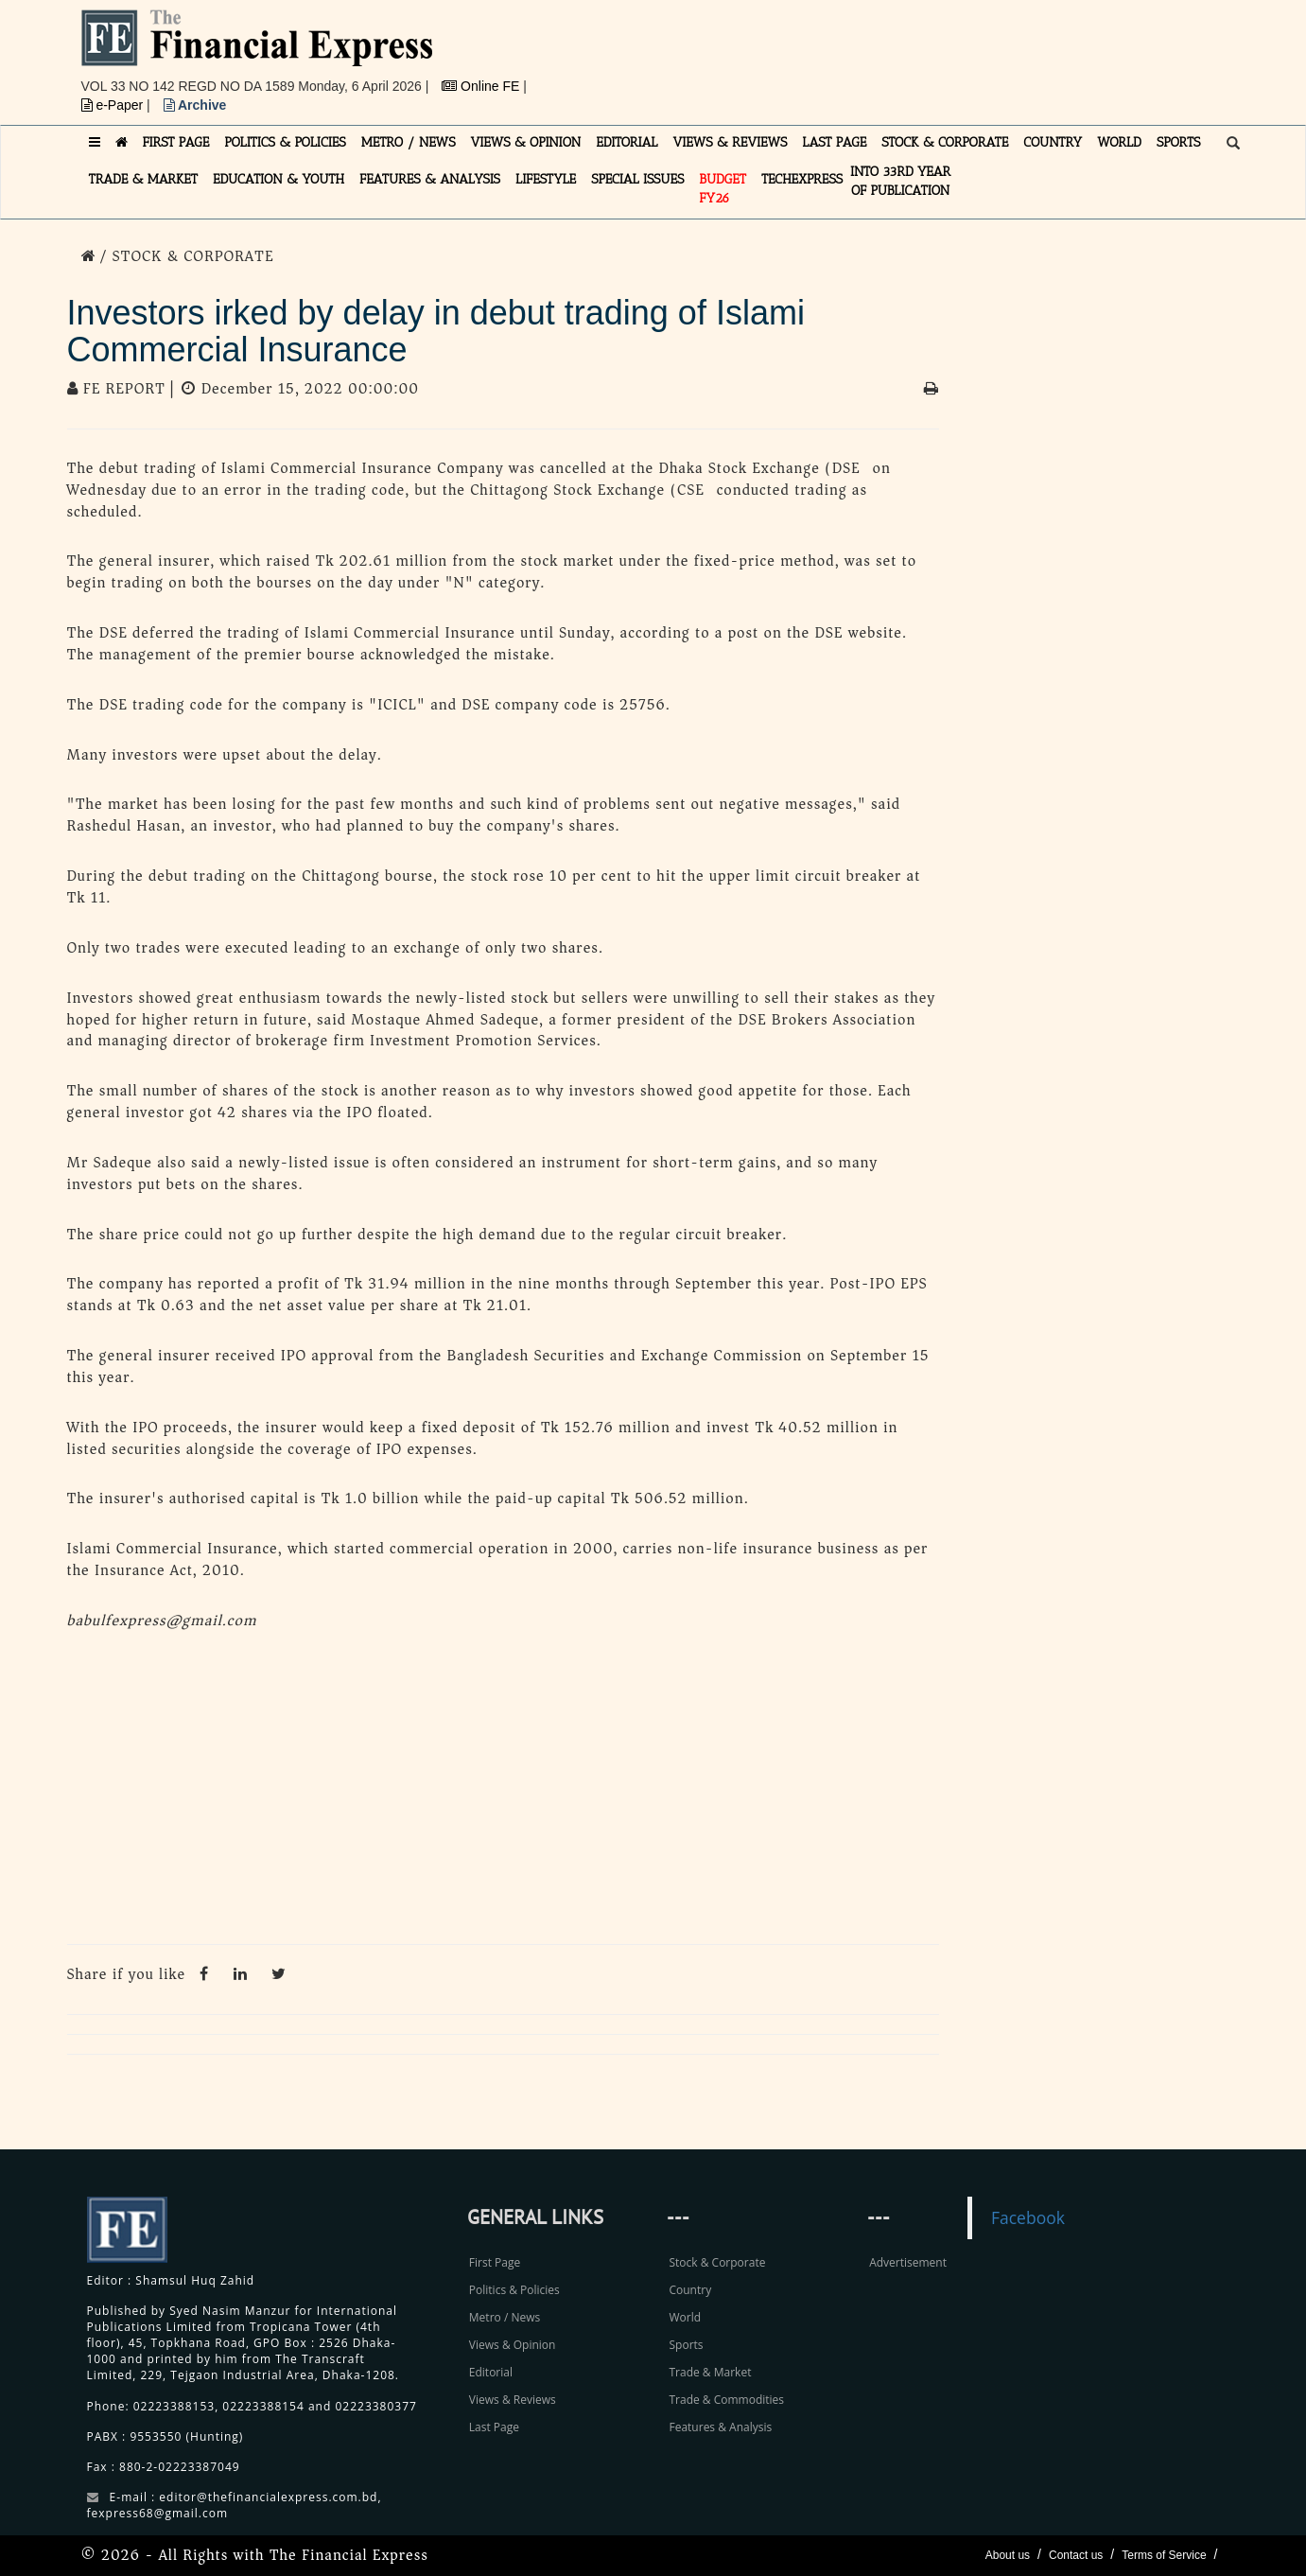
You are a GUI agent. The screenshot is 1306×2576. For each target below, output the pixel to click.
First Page (494, 2262)
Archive (195, 105)
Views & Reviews (512, 2400)
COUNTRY (1052, 142)
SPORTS (1179, 142)
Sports (686, 2345)
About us (1007, 2555)
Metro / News (504, 2317)
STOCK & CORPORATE (944, 142)
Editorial (491, 2372)
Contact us (1076, 2555)
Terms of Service (1164, 2555)
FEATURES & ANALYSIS (429, 179)
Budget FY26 (722, 188)
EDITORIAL (626, 142)
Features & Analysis (720, 2427)
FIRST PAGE (176, 142)
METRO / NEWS (408, 142)
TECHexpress (802, 179)
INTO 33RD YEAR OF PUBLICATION (900, 181)
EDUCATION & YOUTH (278, 179)
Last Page (494, 2427)
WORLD (1119, 142)
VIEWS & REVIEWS (729, 142)
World (685, 2317)
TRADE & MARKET (144, 179)
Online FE (482, 86)
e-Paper (114, 105)
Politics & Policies (514, 2290)
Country (690, 2290)
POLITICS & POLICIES (285, 142)
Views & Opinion (512, 2345)
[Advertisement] (913, 52)
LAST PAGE (834, 142)
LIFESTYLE (545, 179)
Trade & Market (710, 2372)
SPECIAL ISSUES (637, 179)
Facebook (1028, 2217)
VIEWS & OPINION (526, 142)
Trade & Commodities (726, 2400)
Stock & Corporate (717, 2262)
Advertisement (908, 2262)
